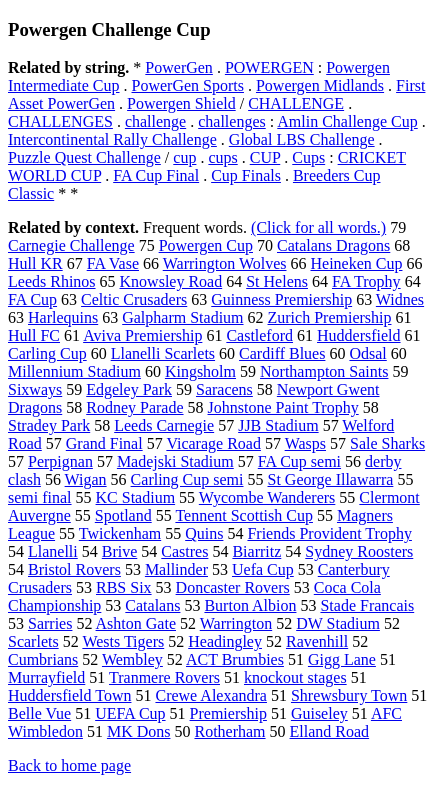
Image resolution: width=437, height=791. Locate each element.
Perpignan (60, 461)
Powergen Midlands (320, 85)
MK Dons (139, 731)
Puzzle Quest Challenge (84, 157)
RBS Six (124, 587)
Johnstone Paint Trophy (283, 407)
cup (184, 157)
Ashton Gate (136, 623)
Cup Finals (246, 175)
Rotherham (229, 731)
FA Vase (113, 263)
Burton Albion (250, 605)
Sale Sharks (387, 443)
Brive (120, 551)
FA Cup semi (299, 461)
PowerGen (179, 67)
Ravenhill (317, 641)
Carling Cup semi (187, 479)
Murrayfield (46, 677)
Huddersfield (359, 335)
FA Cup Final (156, 175)
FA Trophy (366, 281)
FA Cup (32, 299)
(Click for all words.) (318, 227)
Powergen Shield (181, 103)
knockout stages (295, 677)
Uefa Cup (263, 569)
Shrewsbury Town (349, 695)
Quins (204, 533)
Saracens (224, 389)
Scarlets (33, 641)
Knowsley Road (171, 281)
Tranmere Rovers (164, 677)
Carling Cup (47, 353)
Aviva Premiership (142, 335)
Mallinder (176, 569)
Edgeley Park (129, 389)
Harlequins (63, 317)
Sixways (35, 389)
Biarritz (256, 551)
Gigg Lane (342, 659)
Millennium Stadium (74, 371)
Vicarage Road (213, 443)
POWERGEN (269, 67)
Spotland (123, 515)
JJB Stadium (278, 425)
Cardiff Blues (282, 353)
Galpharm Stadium (182, 317)
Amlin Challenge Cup (347, 121)
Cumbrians (43, 659)
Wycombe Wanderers (267, 497)
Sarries (50, 623)
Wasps (305, 443)
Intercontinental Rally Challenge (112, 139)
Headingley (225, 641)
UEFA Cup (130, 713)
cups (222, 157)
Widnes (400, 299)
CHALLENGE (296, 103)
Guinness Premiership (281, 299)
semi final (40, 497)
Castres (184, 551)
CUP (265, 157)
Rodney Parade (134, 407)
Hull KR (35, 263)
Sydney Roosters (359, 551)
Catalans (152, 605)
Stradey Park (49, 425)
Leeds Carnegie (164, 425)
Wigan (86, 479)
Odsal (367, 353)
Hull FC (34, 335)
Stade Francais (367, 605)
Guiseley (319, 713)
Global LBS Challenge (302, 139)
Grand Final (104, 443)
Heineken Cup (356, 263)
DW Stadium (338, 623)
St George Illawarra (331, 479)
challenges (232, 121)
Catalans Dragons (333, 245)
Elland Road (330, 731)
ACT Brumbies (235, 659)
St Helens (277, 281)
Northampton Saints (324, 371)
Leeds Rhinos (52, 281)
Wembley (132, 659)
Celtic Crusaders (134, 299)
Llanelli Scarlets (163, 353)
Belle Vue (39, 713)
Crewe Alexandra (211, 695)
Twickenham (120, 533)
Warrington (236, 623)
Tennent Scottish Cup (244, 515)
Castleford (259, 335)
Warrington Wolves (225, 263)
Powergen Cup (206, 245)
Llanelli (53, 551)
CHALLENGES (60, 121)
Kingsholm (200, 371)
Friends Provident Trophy (329, 533)
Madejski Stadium (175, 461)
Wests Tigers (123, 641)
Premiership (228, 713)
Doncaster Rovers (233, 587)
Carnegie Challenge (71, 245)
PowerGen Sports (188, 85)
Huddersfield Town (69, 695)
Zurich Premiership (330, 317)
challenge (155, 121)
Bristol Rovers (74, 569)
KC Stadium (136, 497)
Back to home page (69, 765)
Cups (308, 157)
